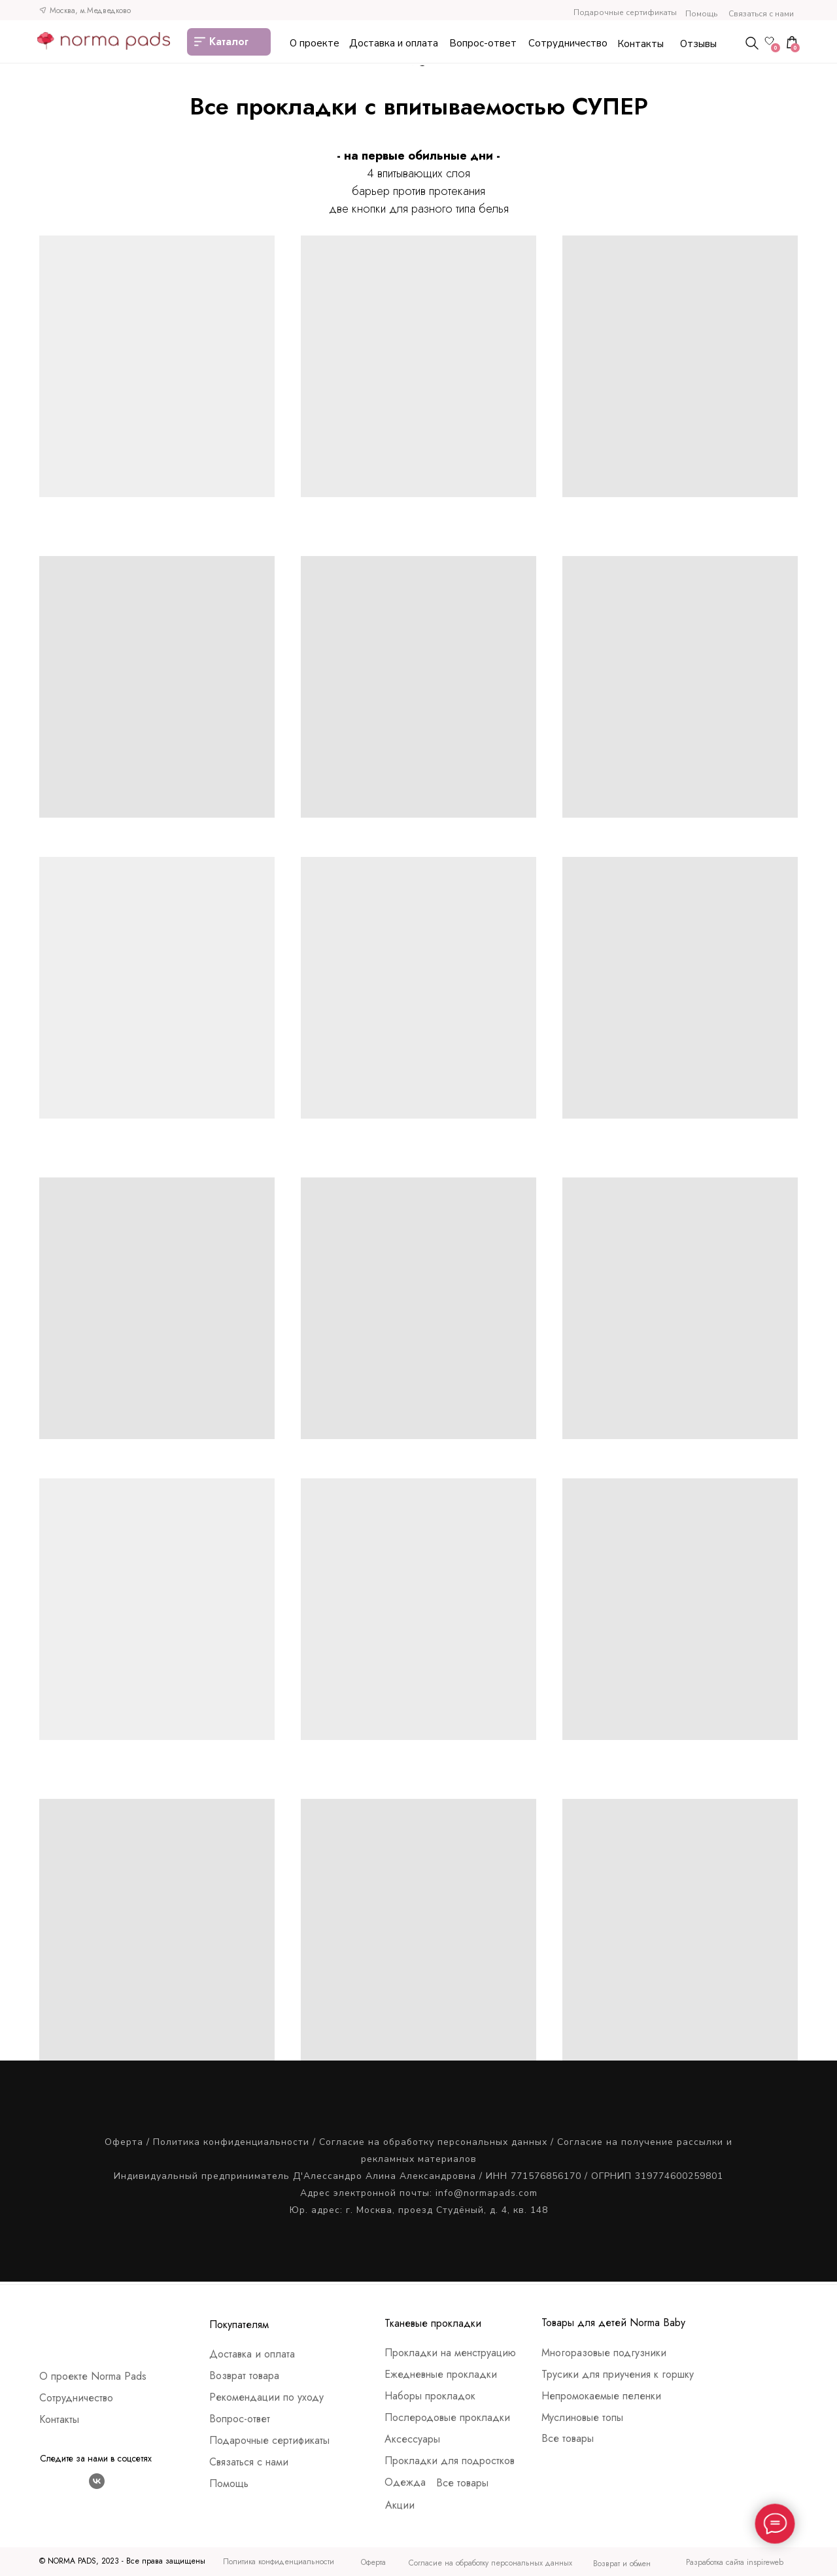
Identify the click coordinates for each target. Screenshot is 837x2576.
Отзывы (698, 43)
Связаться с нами (761, 14)
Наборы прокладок (429, 2395)
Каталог (228, 41)
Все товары (462, 2482)
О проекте (314, 43)
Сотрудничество (567, 43)
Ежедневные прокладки (440, 2374)
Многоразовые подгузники (603, 2352)
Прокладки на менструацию (450, 2352)
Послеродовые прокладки (447, 2417)
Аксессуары (412, 2438)
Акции (400, 2505)
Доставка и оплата (393, 43)
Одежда (405, 2482)
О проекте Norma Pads (92, 2376)
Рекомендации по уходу (266, 2397)
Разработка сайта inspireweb (734, 2562)
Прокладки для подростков (449, 2460)
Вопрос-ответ (483, 43)
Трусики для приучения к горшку (617, 2374)
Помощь (701, 14)
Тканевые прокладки (432, 2323)
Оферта (124, 2142)
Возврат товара (244, 2375)
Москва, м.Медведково (90, 10)
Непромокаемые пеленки (601, 2395)
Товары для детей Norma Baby (613, 2322)
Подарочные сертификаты (625, 12)
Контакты (640, 43)
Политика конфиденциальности (231, 2142)
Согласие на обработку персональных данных (433, 2142)
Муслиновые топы (582, 2417)
